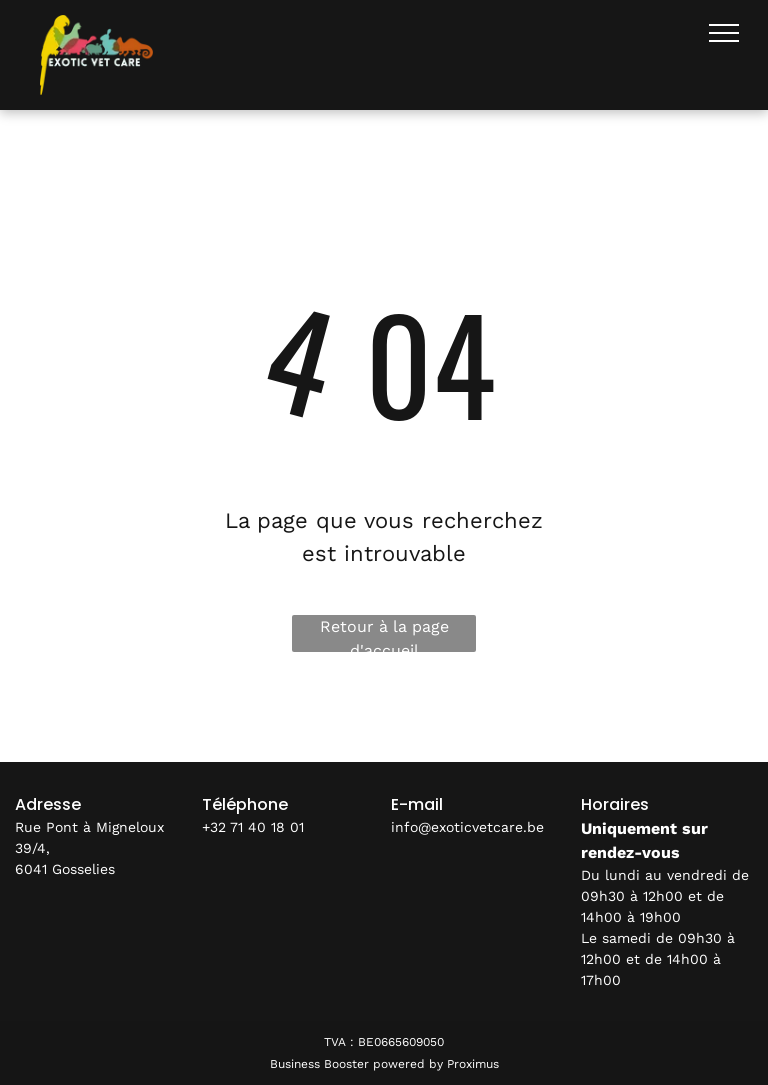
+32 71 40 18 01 (253, 827)
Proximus (473, 1064)
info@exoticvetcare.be (467, 827)
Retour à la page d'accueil (384, 634)
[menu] (724, 33)
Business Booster (319, 1064)
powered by (408, 1064)
